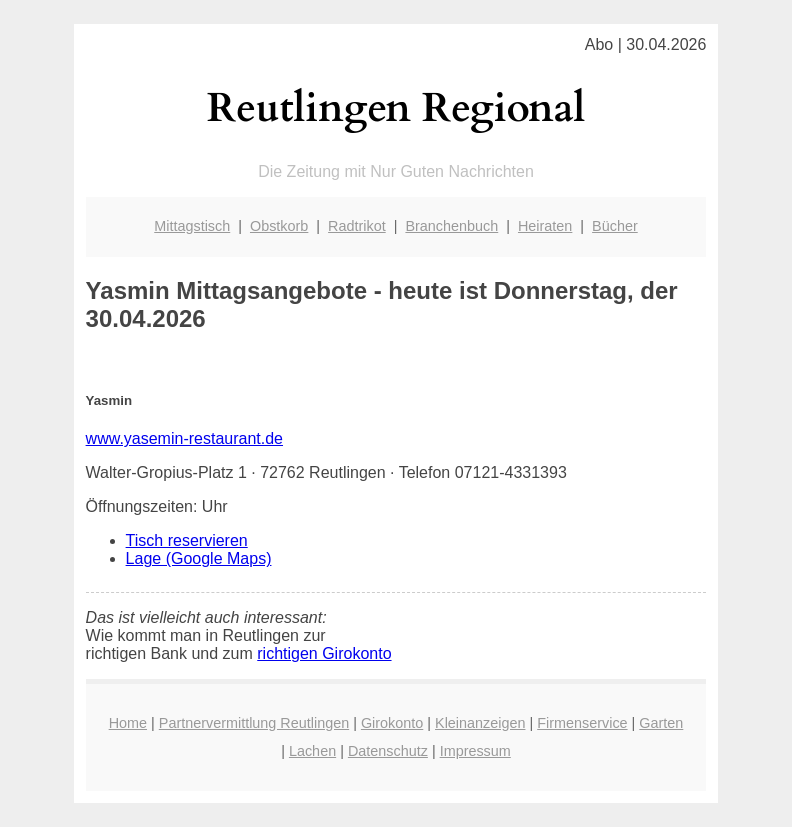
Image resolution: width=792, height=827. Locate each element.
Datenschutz (388, 751)
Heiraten (545, 226)
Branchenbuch (451, 226)
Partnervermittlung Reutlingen (254, 723)
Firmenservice (582, 723)
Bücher (615, 226)
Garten (661, 723)
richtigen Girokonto (324, 653)
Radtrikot (357, 226)
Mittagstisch (192, 226)
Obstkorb (279, 226)
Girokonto (392, 723)
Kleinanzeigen (480, 723)
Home (128, 723)
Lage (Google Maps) (199, 558)
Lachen (312, 751)
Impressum (475, 751)
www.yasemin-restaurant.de (184, 438)
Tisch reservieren (187, 540)
